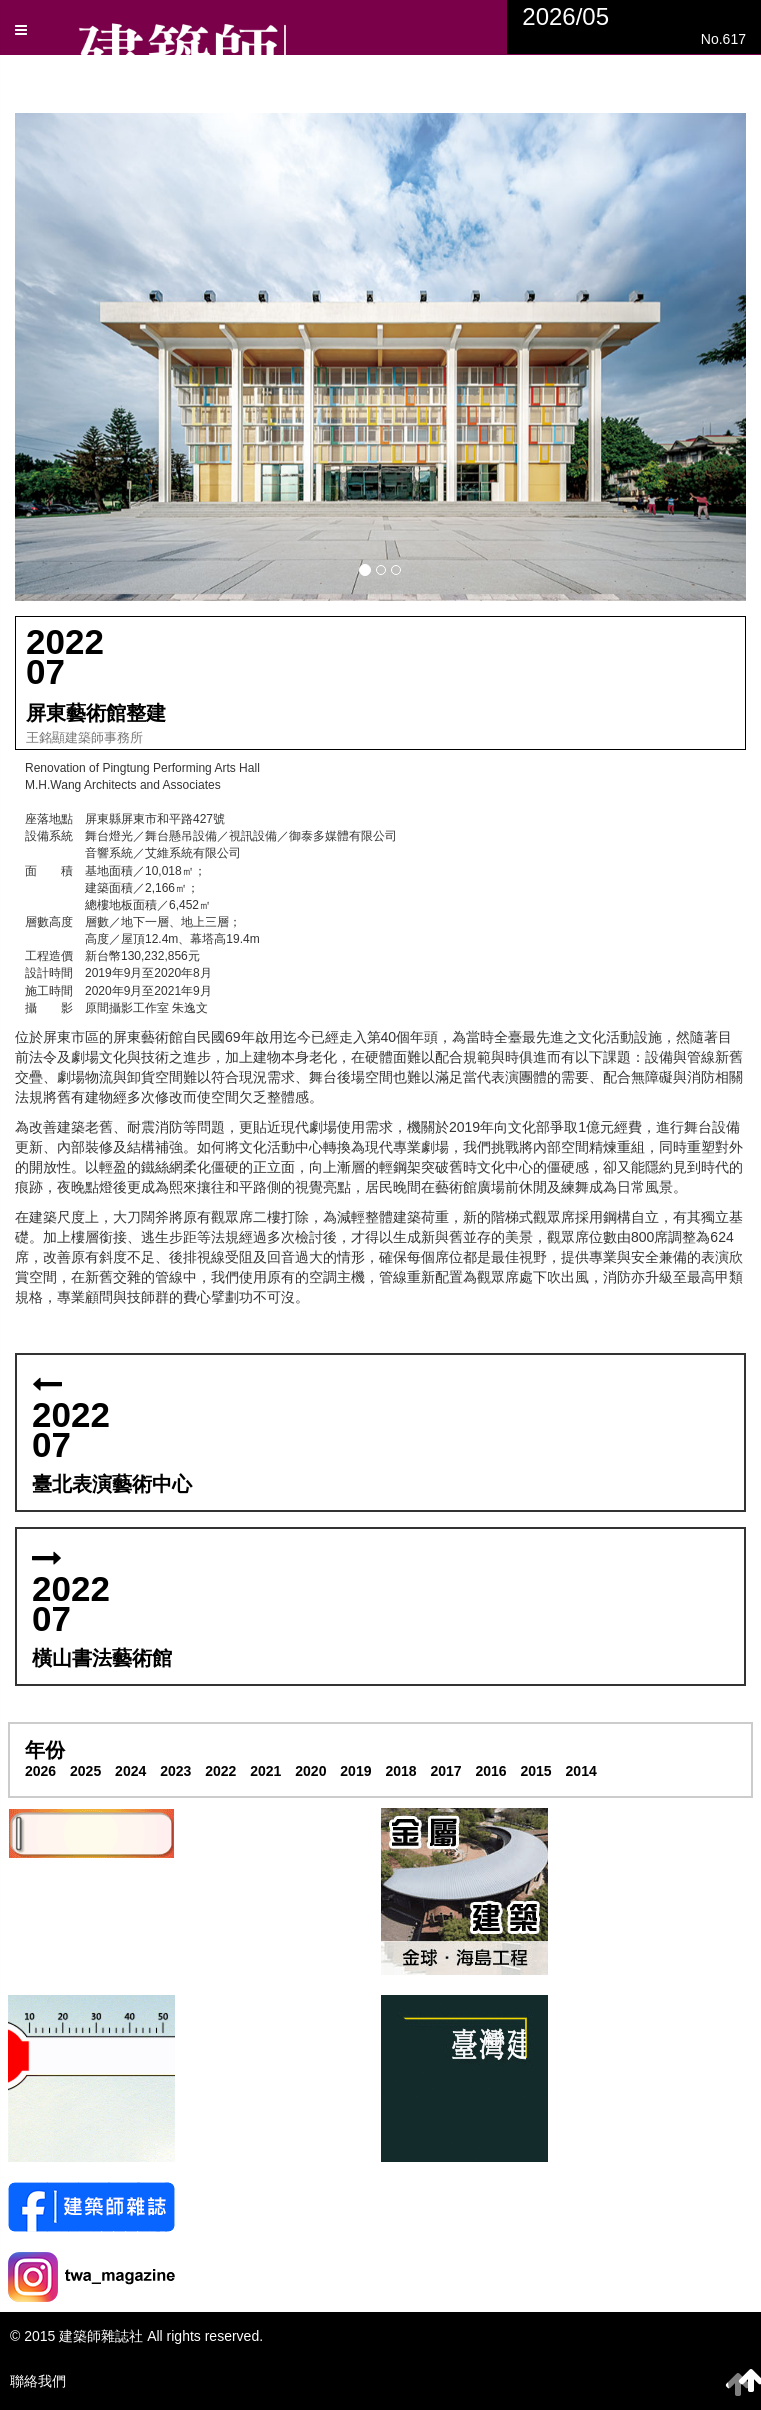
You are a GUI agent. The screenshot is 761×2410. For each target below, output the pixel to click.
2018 (400, 1771)
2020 (310, 1771)
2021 (265, 1771)
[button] (380, 356)
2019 (355, 1771)
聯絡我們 (38, 2381)
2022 (220, 1771)
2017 (445, 1771)
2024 (130, 1771)
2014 (581, 1771)
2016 (490, 1771)
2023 (175, 1771)
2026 (40, 1771)
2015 (536, 1771)
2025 (85, 1771)
